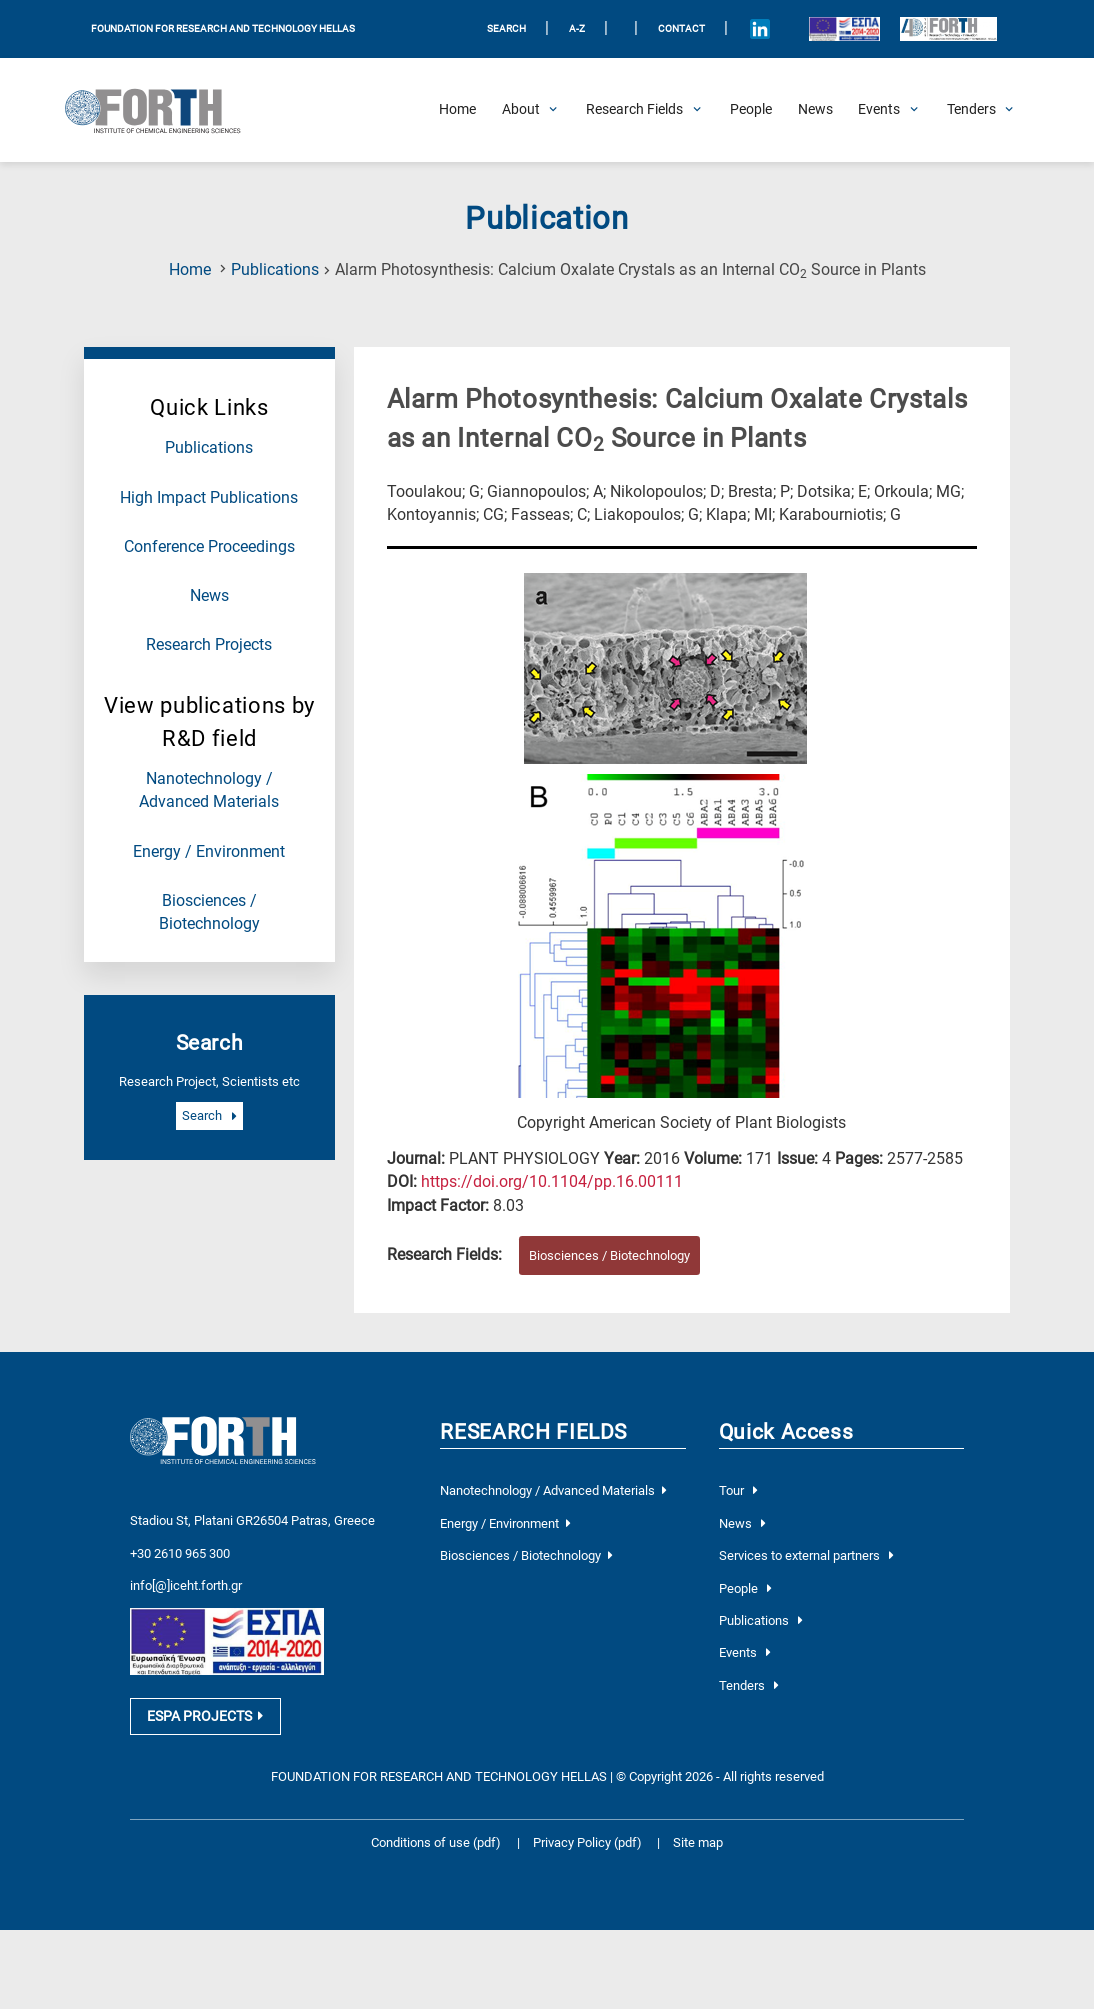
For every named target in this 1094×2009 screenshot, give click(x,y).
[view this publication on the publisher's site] (552, 1182)
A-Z (577, 28)
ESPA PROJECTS (205, 1731)
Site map (698, 1857)
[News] (815, 110)
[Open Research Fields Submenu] (634, 110)
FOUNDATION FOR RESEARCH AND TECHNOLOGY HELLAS (223, 28)
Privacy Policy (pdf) (589, 1857)
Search (209, 1116)
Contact (681, 28)
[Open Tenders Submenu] (971, 110)
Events (745, 1652)
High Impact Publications (209, 498)
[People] (751, 110)
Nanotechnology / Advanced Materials (553, 1490)
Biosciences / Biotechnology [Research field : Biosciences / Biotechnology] (609, 1255)
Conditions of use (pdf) (436, 1857)
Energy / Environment (209, 852)
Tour (738, 1490)
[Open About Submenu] (521, 110)
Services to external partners (806, 1555)
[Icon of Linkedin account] (760, 29)
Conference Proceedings (209, 547)
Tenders (749, 1685)
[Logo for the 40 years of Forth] (948, 29)
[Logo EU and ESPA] (844, 29)
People (745, 1588)
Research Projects (209, 645)
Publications (275, 270)
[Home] (457, 110)
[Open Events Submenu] (879, 110)
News (209, 596)
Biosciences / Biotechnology (526, 1555)
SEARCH (506, 28)
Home (190, 270)
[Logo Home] (161, 110)
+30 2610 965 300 (180, 1551)
